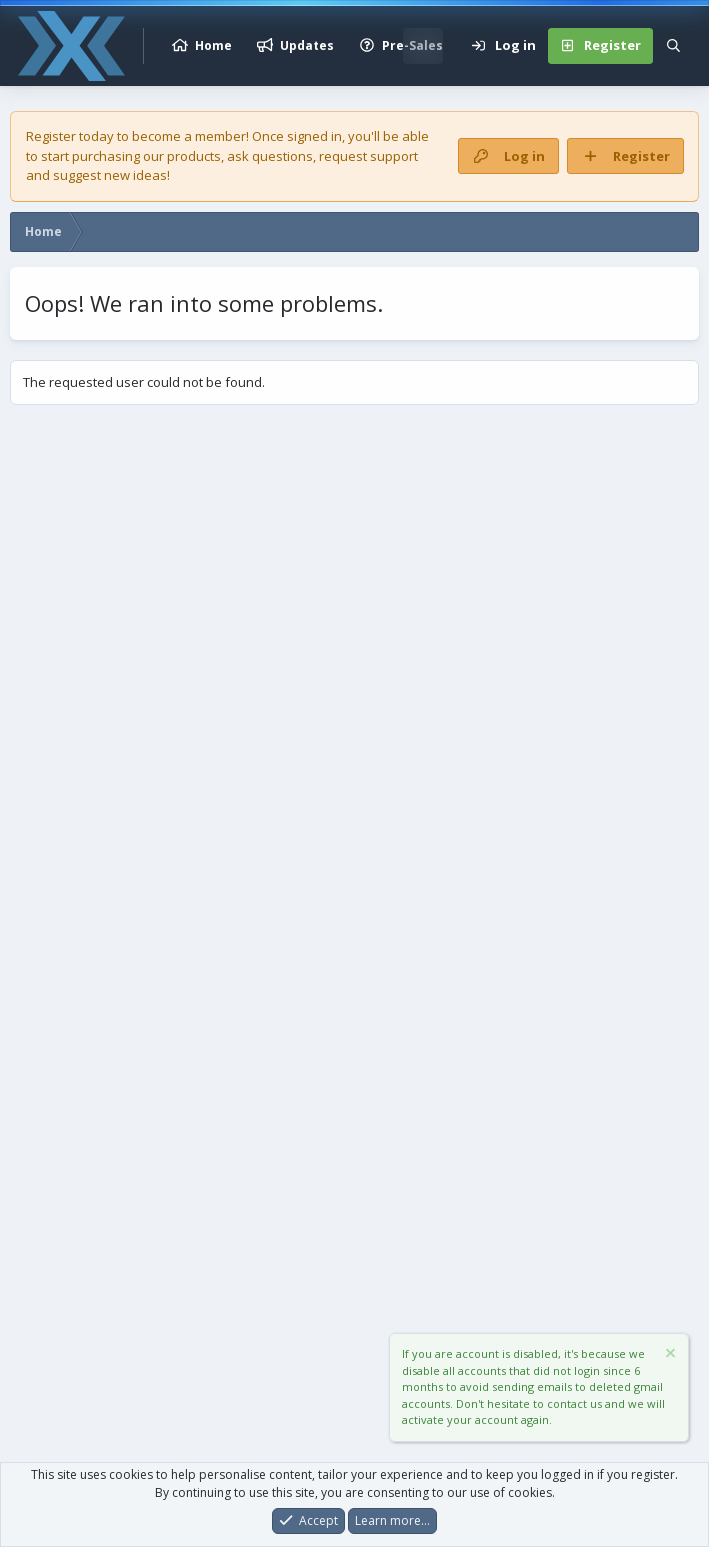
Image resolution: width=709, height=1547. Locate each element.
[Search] (673, 46)
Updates (307, 45)
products (194, 156)
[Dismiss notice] (669, 1356)
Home (213, 45)
